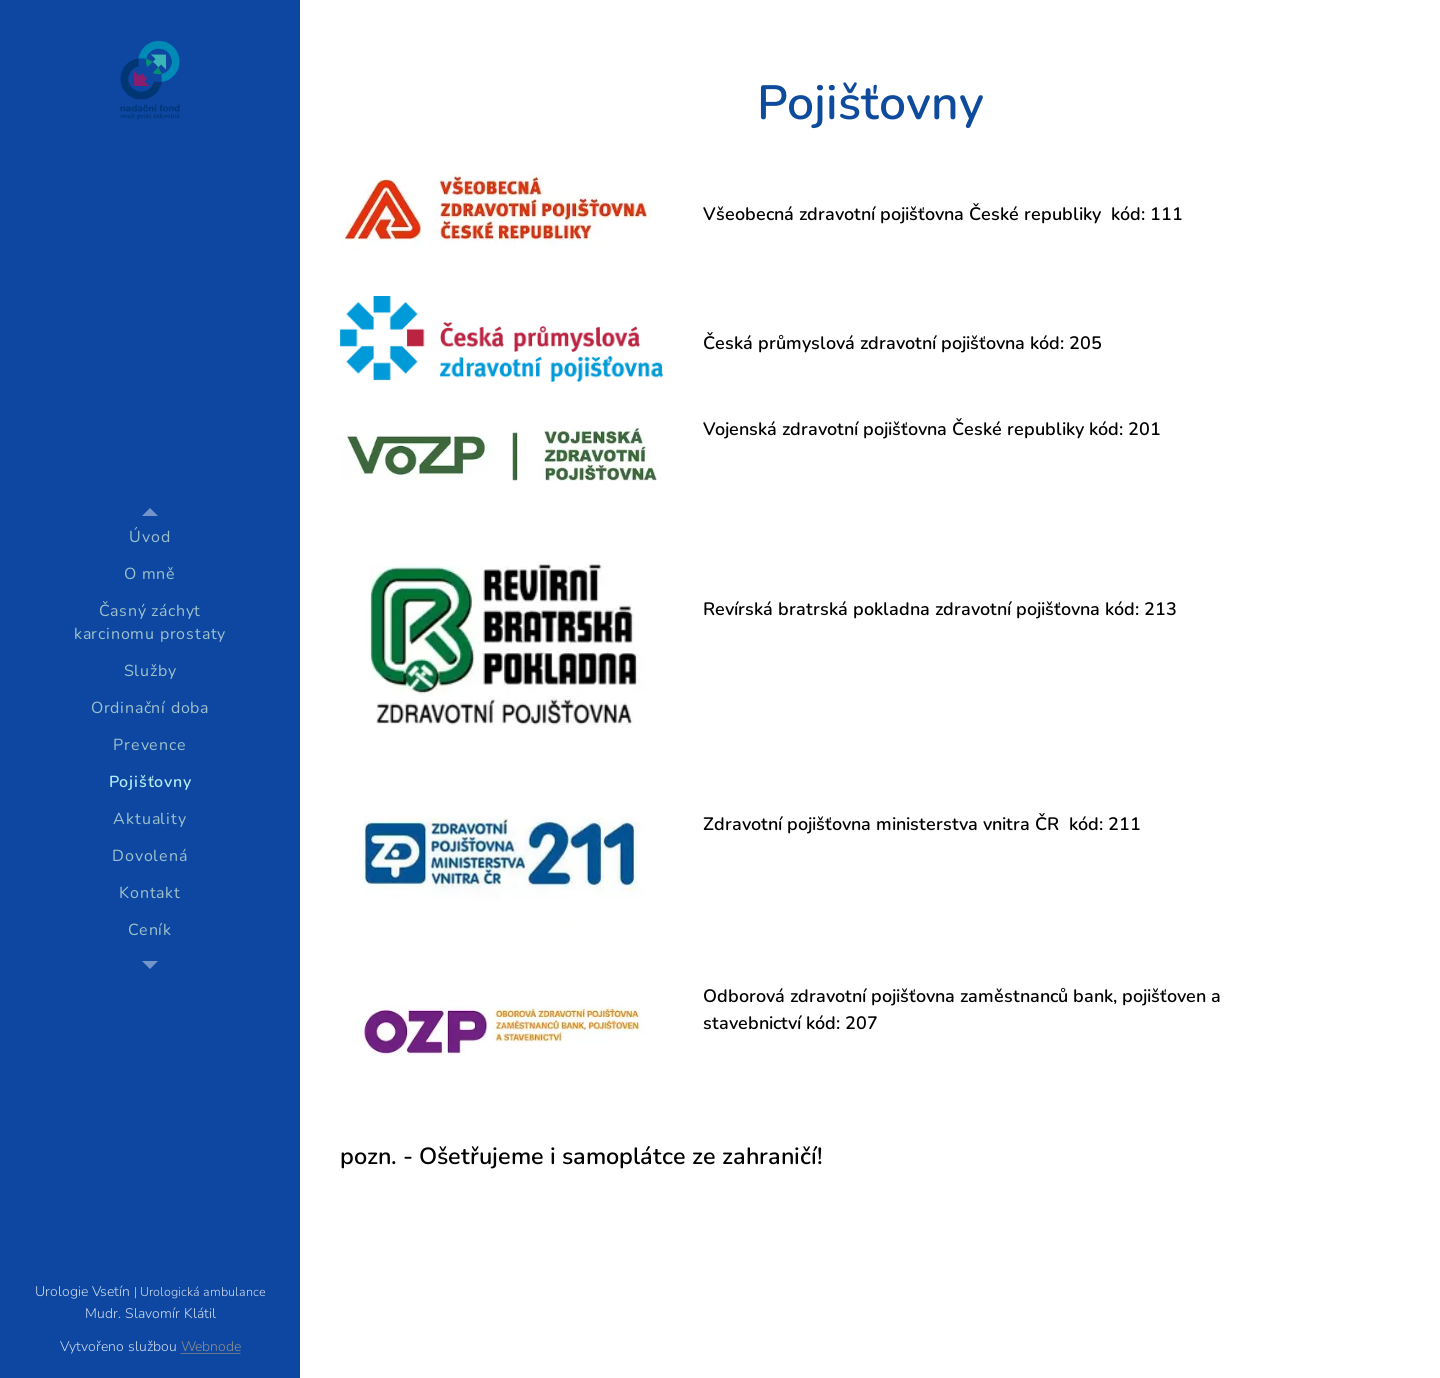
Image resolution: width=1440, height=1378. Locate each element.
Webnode (211, 1346)
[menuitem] (150, 537)
